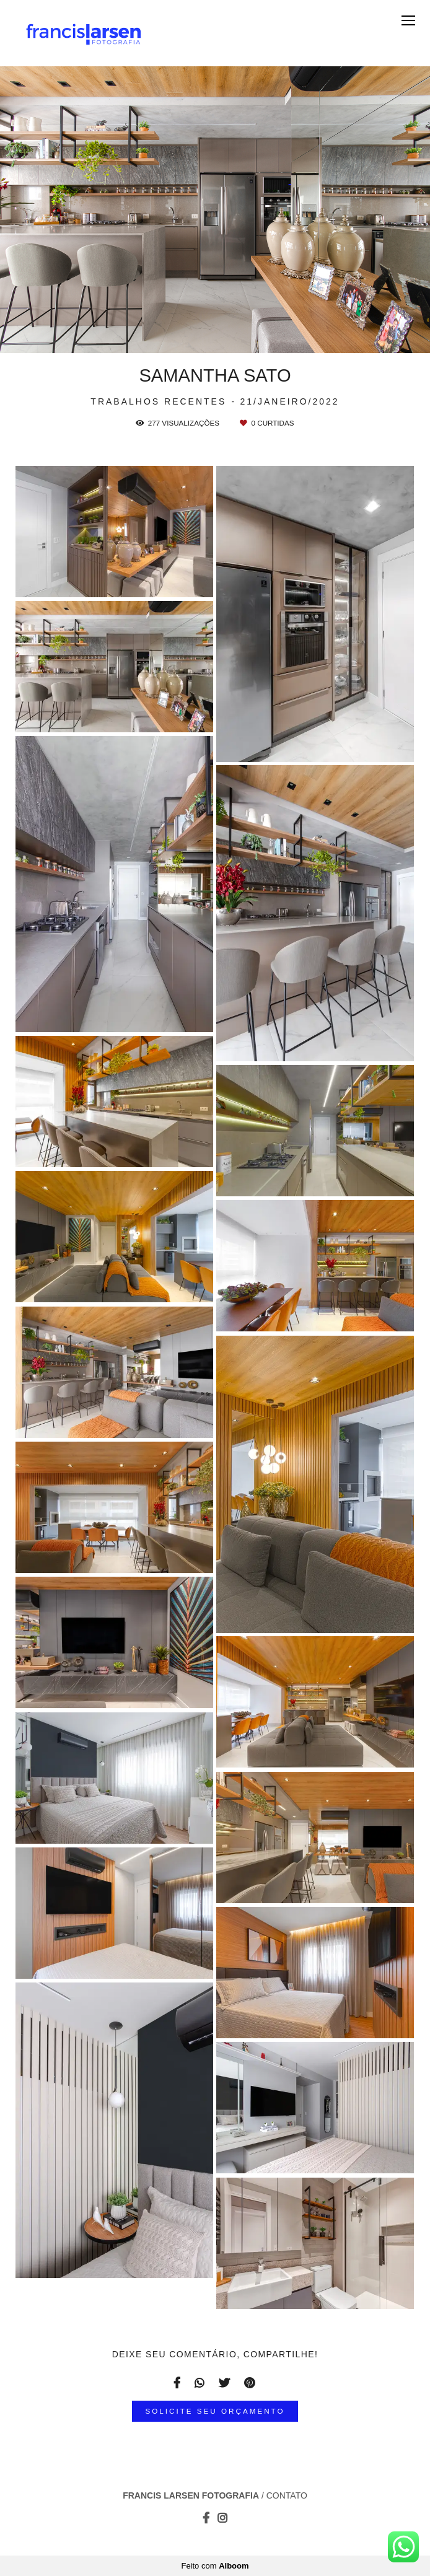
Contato (286, 2495)
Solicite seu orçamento (214, 2411)
